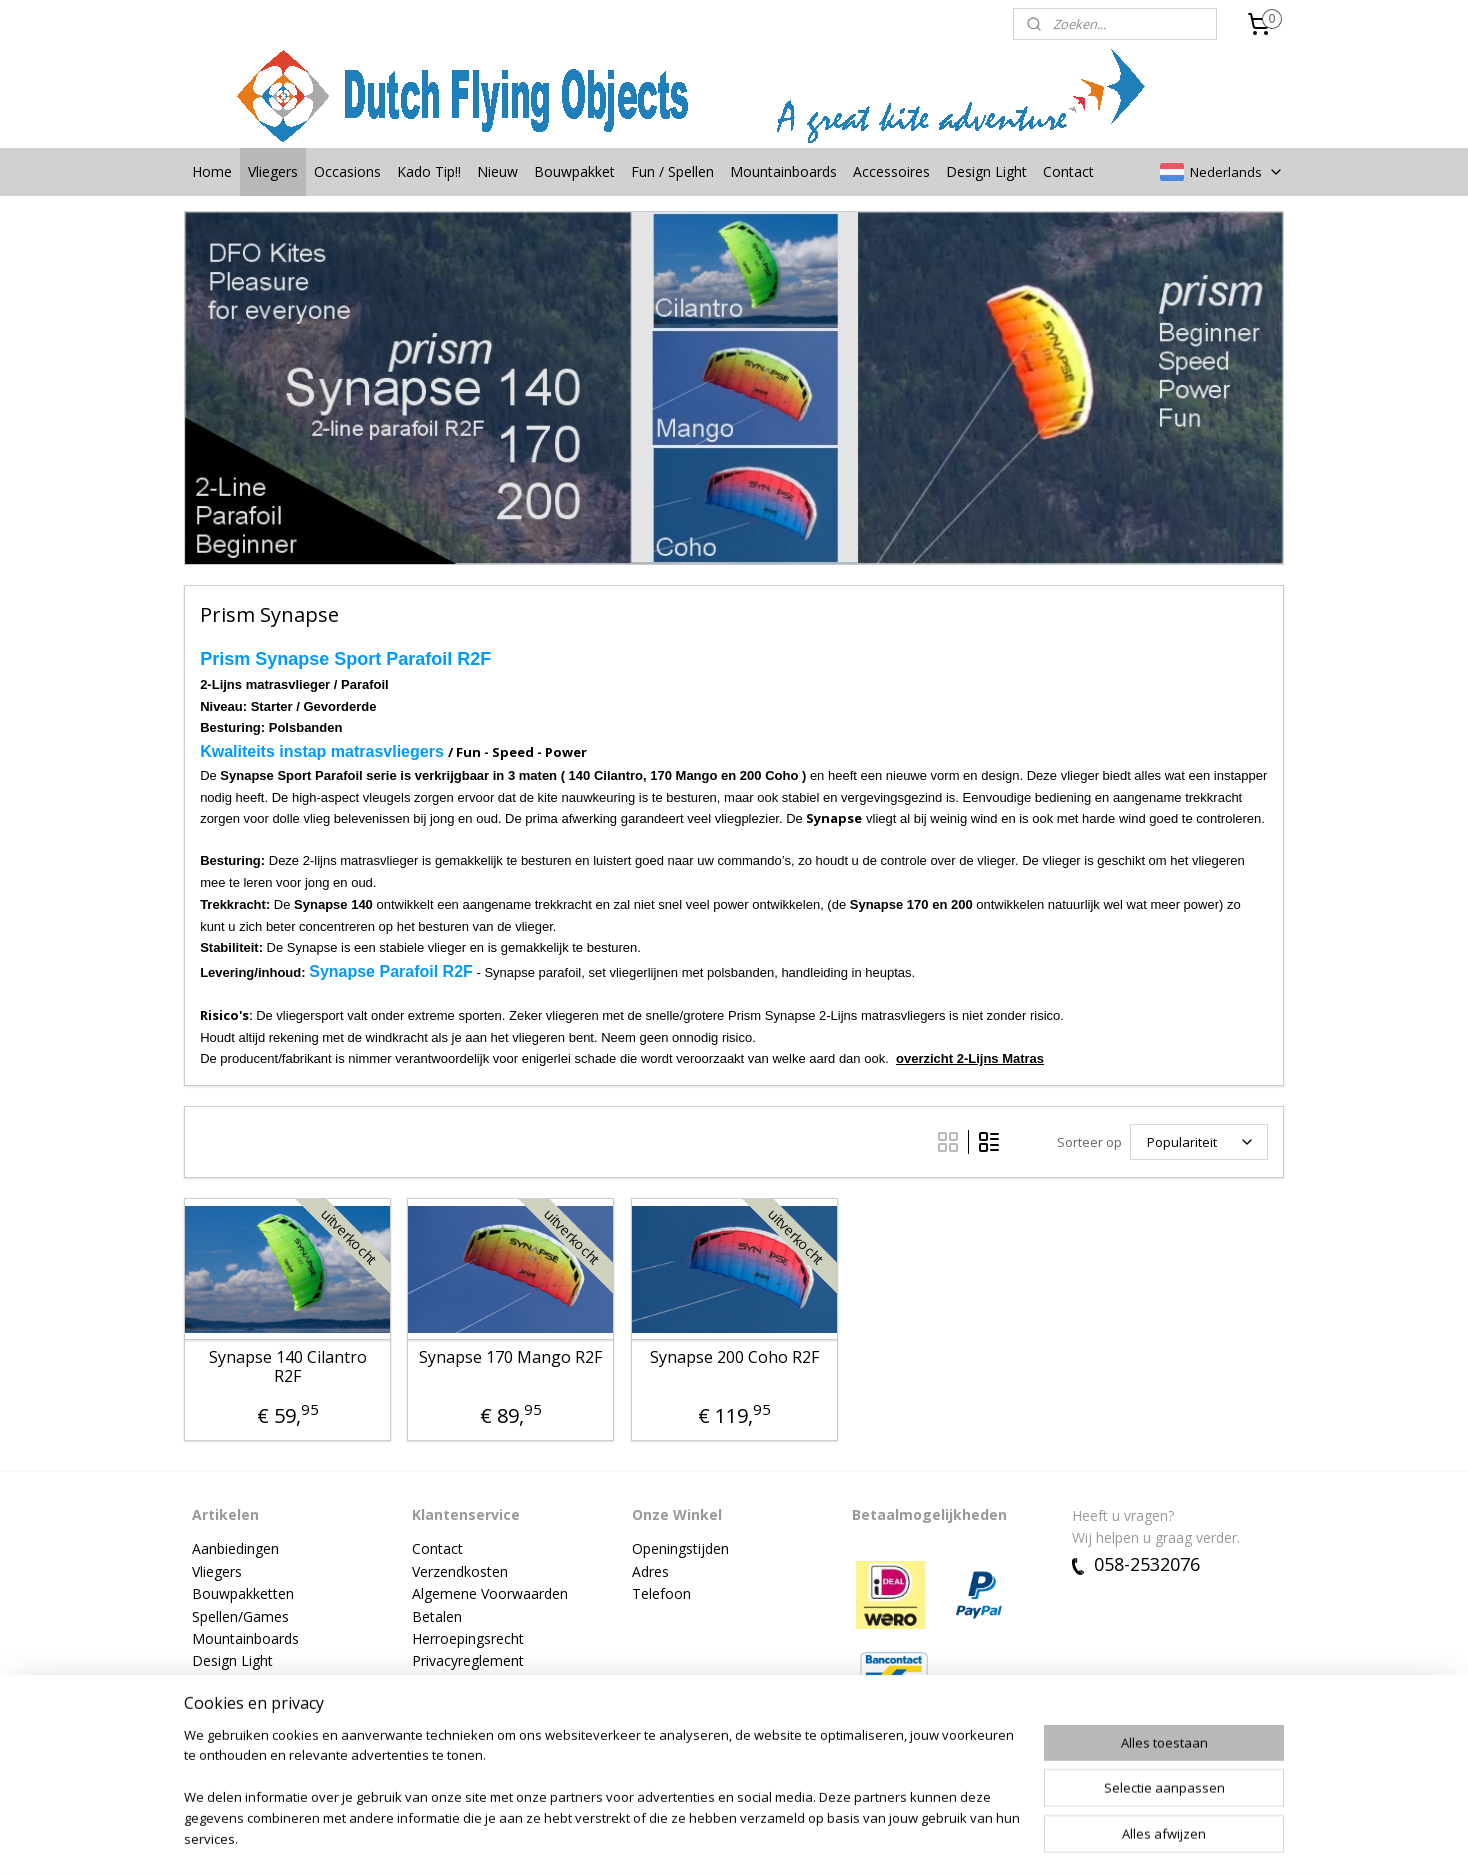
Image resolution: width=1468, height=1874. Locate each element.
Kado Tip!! (429, 171)
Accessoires (891, 171)
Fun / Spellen (672, 171)
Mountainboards (783, 171)
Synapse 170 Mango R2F (510, 1357)
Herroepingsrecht (468, 1638)
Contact (1068, 171)
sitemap (676, 1837)
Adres (650, 1571)
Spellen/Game (237, 1616)
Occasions (347, 171)
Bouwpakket (574, 171)
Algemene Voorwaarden (490, 1593)
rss (718, 1837)
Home (212, 171)
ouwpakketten (248, 1593)
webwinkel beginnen (795, 1837)
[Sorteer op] (1199, 1142)
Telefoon (661, 1593)
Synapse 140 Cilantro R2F (287, 1367)
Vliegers (273, 171)
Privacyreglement (468, 1660)
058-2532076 (1136, 1564)
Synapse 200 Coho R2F (733, 1357)
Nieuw (497, 171)
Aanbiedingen (235, 1548)
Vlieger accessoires (253, 1683)
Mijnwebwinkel (969, 1837)
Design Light (986, 171)
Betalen (437, 1616)
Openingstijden (680, 1548)
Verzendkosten (460, 1571)
